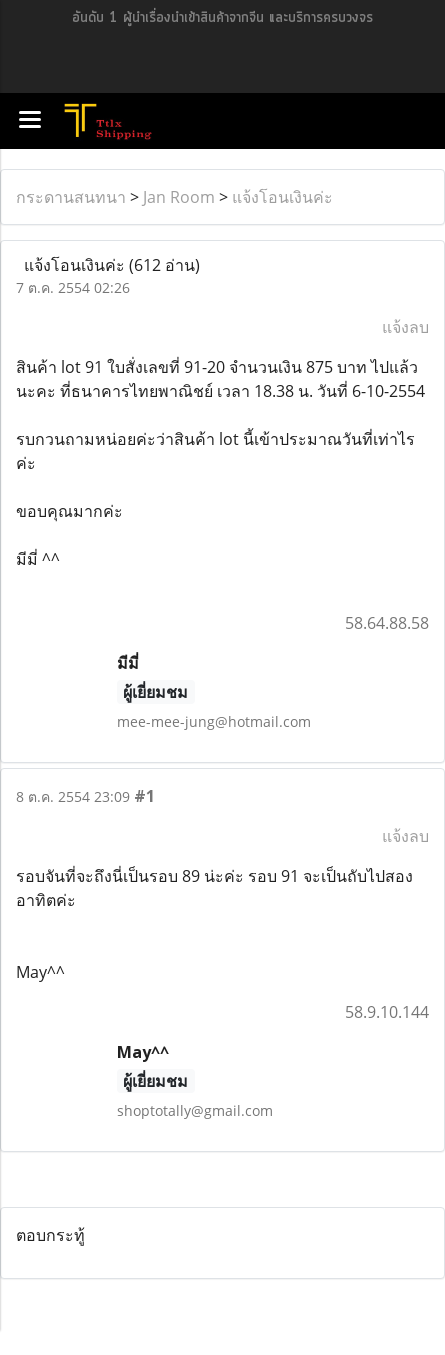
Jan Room (179, 197)
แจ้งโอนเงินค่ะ (282, 197)
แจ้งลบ (405, 327)
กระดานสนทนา (71, 197)
